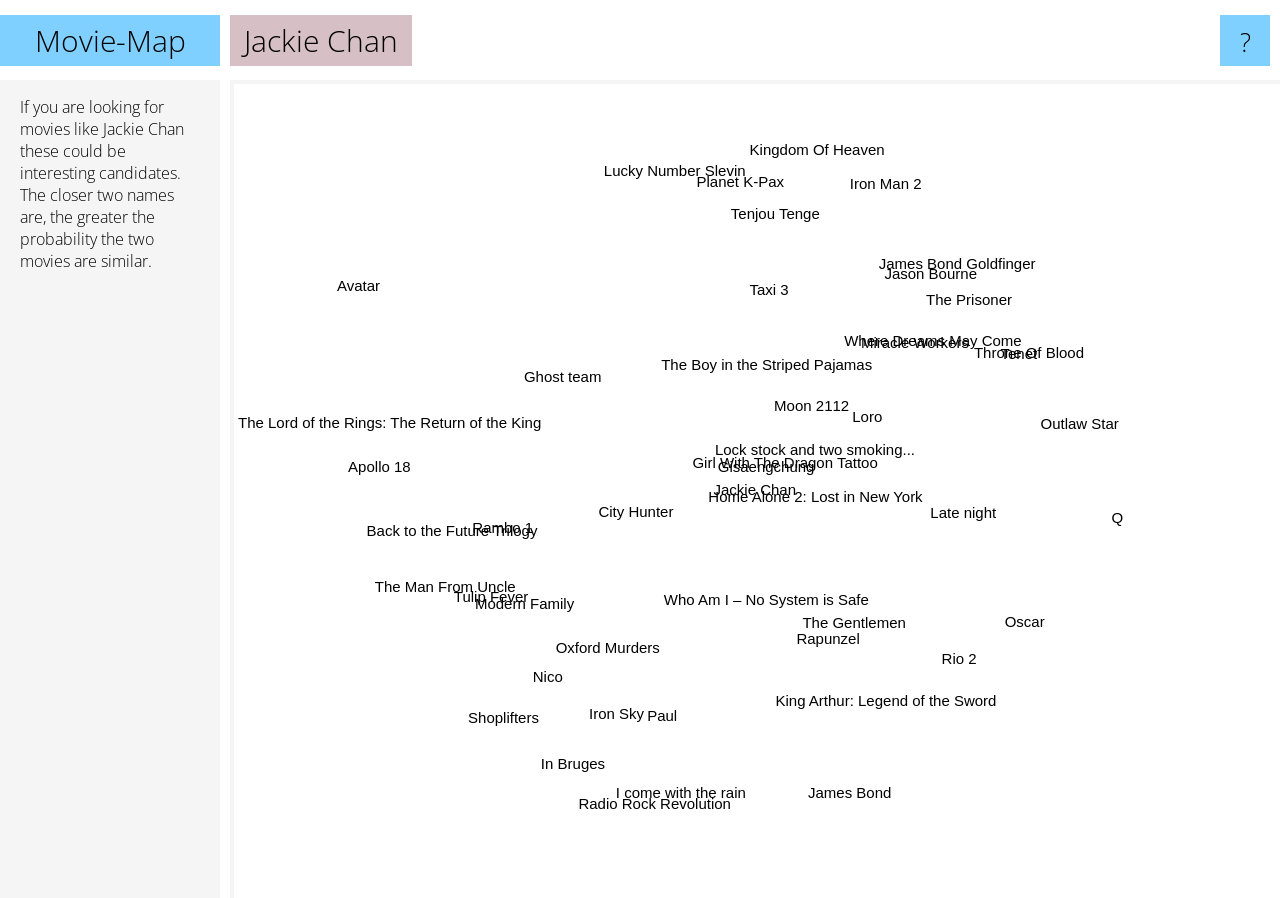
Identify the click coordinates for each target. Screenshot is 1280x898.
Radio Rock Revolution (669, 758)
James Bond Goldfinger (926, 295)
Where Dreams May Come (906, 361)
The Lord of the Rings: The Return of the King (389, 426)
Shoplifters (528, 693)
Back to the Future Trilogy (477, 522)
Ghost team (577, 392)
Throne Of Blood (1004, 359)
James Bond (836, 754)
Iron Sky (629, 695)
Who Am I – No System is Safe (760, 615)
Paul (675, 688)
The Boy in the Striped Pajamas (774, 361)
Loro (839, 412)
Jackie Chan (755, 489)
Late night (992, 507)
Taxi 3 (760, 308)
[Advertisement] (110, 593)
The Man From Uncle (455, 567)
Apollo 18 (406, 459)
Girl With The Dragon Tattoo (772, 466)
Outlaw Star (1031, 450)
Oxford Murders (604, 654)
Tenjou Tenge (759, 237)
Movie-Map (110, 40)
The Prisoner (939, 328)
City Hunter (629, 511)
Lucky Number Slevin (674, 191)
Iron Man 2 (869, 222)
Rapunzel (813, 615)
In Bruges (573, 751)
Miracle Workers (899, 377)
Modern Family (557, 585)
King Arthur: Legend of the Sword (905, 689)
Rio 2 (930, 633)
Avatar (339, 261)
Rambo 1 (521, 519)
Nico (559, 653)
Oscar (1014, 608)
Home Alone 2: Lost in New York (886, 523)
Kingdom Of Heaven (805, 177)
